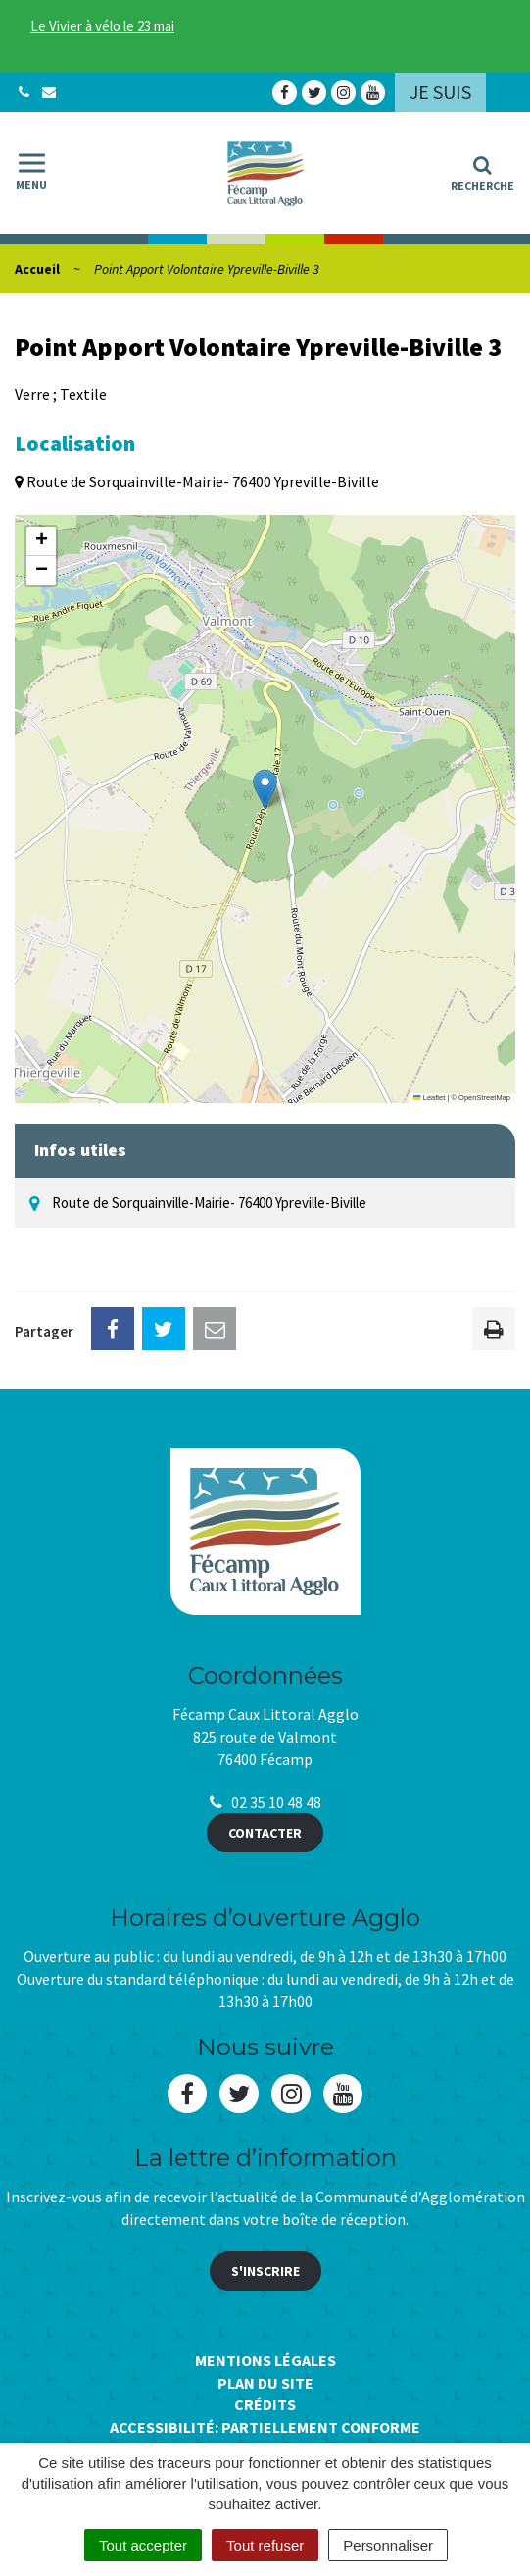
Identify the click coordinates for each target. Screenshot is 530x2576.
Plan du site (265, 2383)
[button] (265, 789)
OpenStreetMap (484, 1097)
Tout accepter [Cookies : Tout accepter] (143, 2545)
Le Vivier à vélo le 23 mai (102, 26)
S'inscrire (265, 2271)
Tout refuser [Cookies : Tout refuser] (265, 2545)
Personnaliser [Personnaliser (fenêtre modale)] (388, 2545)
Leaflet (429, 1097)
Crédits (265, 2404)
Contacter (265, 1833)
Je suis (440, 91)
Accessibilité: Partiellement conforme (265, 2427)
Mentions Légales (265, 2360)
